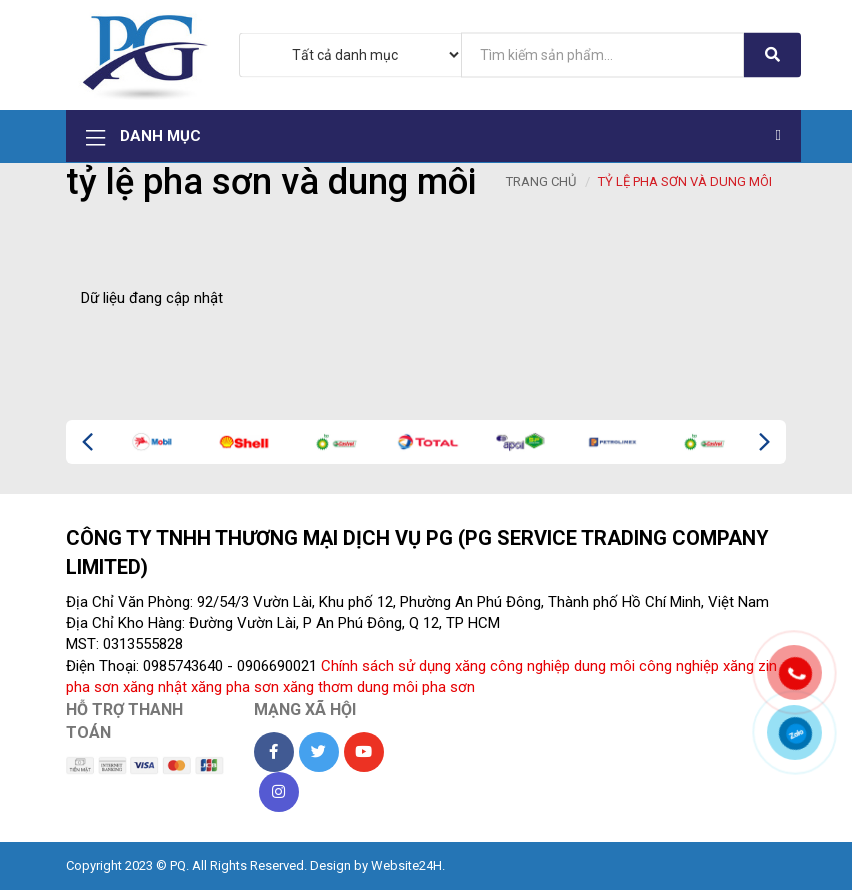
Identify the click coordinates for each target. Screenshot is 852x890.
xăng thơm (318, 687)
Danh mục (433, 136)
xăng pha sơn (235, 687)
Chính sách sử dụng (386, 666)
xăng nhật (155, 687)
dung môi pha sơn (416, 687)
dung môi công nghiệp (646, 666)
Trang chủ (541, 181)
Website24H (406, 865)
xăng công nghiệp (512, 666)
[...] (603, 54)
